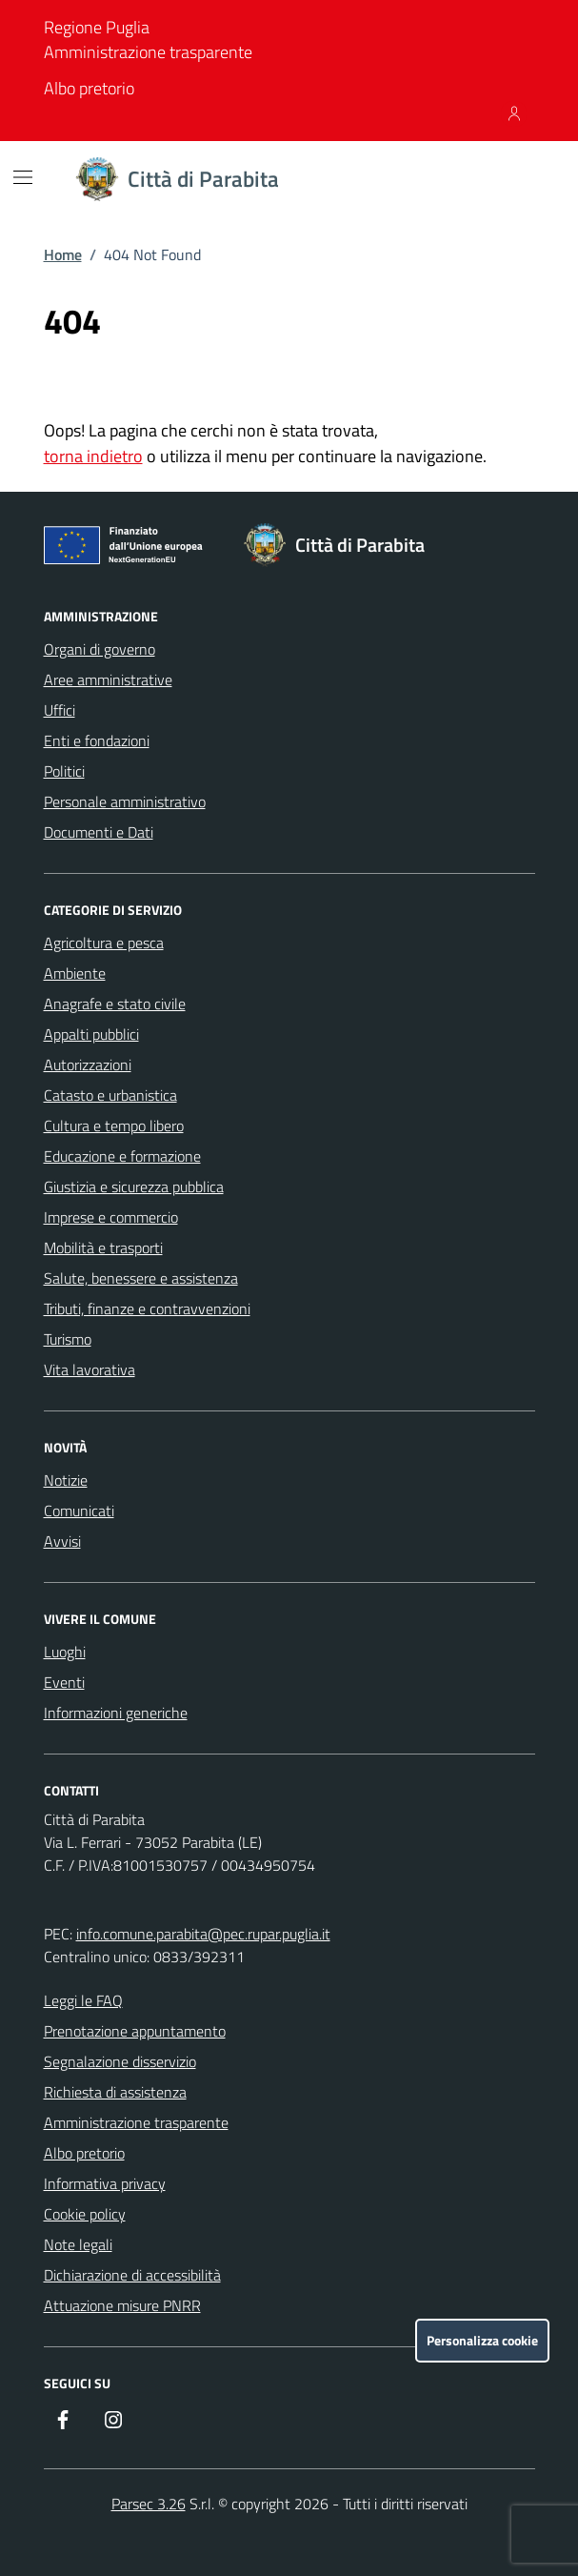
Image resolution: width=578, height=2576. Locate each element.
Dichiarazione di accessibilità (132, 2274)
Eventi (64, 1682)
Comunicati (79, 1510)
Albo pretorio (89, 88)
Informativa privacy (105, 2183)
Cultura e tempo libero (114, 1125)
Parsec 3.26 (148, 2503)
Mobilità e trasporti (103, 1247)
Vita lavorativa (89, 1369)
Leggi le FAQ (83, 2000)
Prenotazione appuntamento (135, 2030)
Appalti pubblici (91, 1034)
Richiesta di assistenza (115, 2091)
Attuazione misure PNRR (122, 2305)
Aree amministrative (108, 679)
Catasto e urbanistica (110, 1095)
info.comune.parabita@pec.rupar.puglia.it (203, 1933)
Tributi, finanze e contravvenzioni (147, 1308)
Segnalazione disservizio (120, 2061)
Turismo (67, 1339)
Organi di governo (99, 649)
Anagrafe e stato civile (115, 1003)
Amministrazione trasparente (148, 52)
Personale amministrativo (125, 801)
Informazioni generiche (116, 1712)
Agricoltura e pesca (104, 942)
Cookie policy (85, 2213)
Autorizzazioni (87, 1064)
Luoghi (65, 1651)
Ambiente (75, 973)
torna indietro (93, 456)
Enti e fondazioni (96, 740)
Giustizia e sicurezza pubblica (134, 1186)
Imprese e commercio (111, 1217)
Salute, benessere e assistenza (141, 1278)
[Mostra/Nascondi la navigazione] (22, 177)
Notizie (66, 1480)
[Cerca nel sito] (511, 179)
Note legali (78, 2244)
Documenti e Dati (98, 832)
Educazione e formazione (122, 1156)
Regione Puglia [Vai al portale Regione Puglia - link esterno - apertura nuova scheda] (96, 27)
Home (63, 254)
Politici (64, 771)
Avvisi (62, 1541)
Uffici (59, 710)
